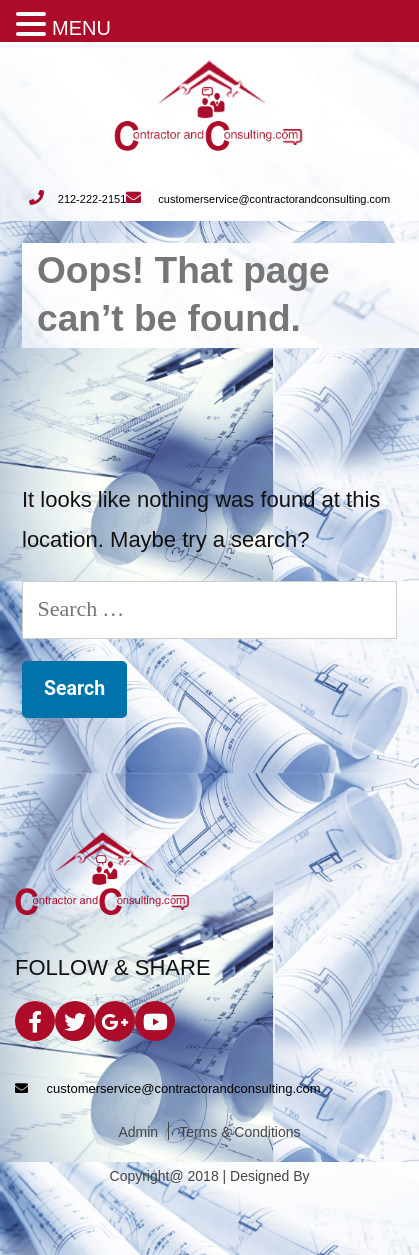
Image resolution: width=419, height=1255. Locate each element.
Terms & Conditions (239, 1132)
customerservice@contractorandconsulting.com (258, 199)
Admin (138, 1132)
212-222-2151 (78, 199)
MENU (81, 28)
